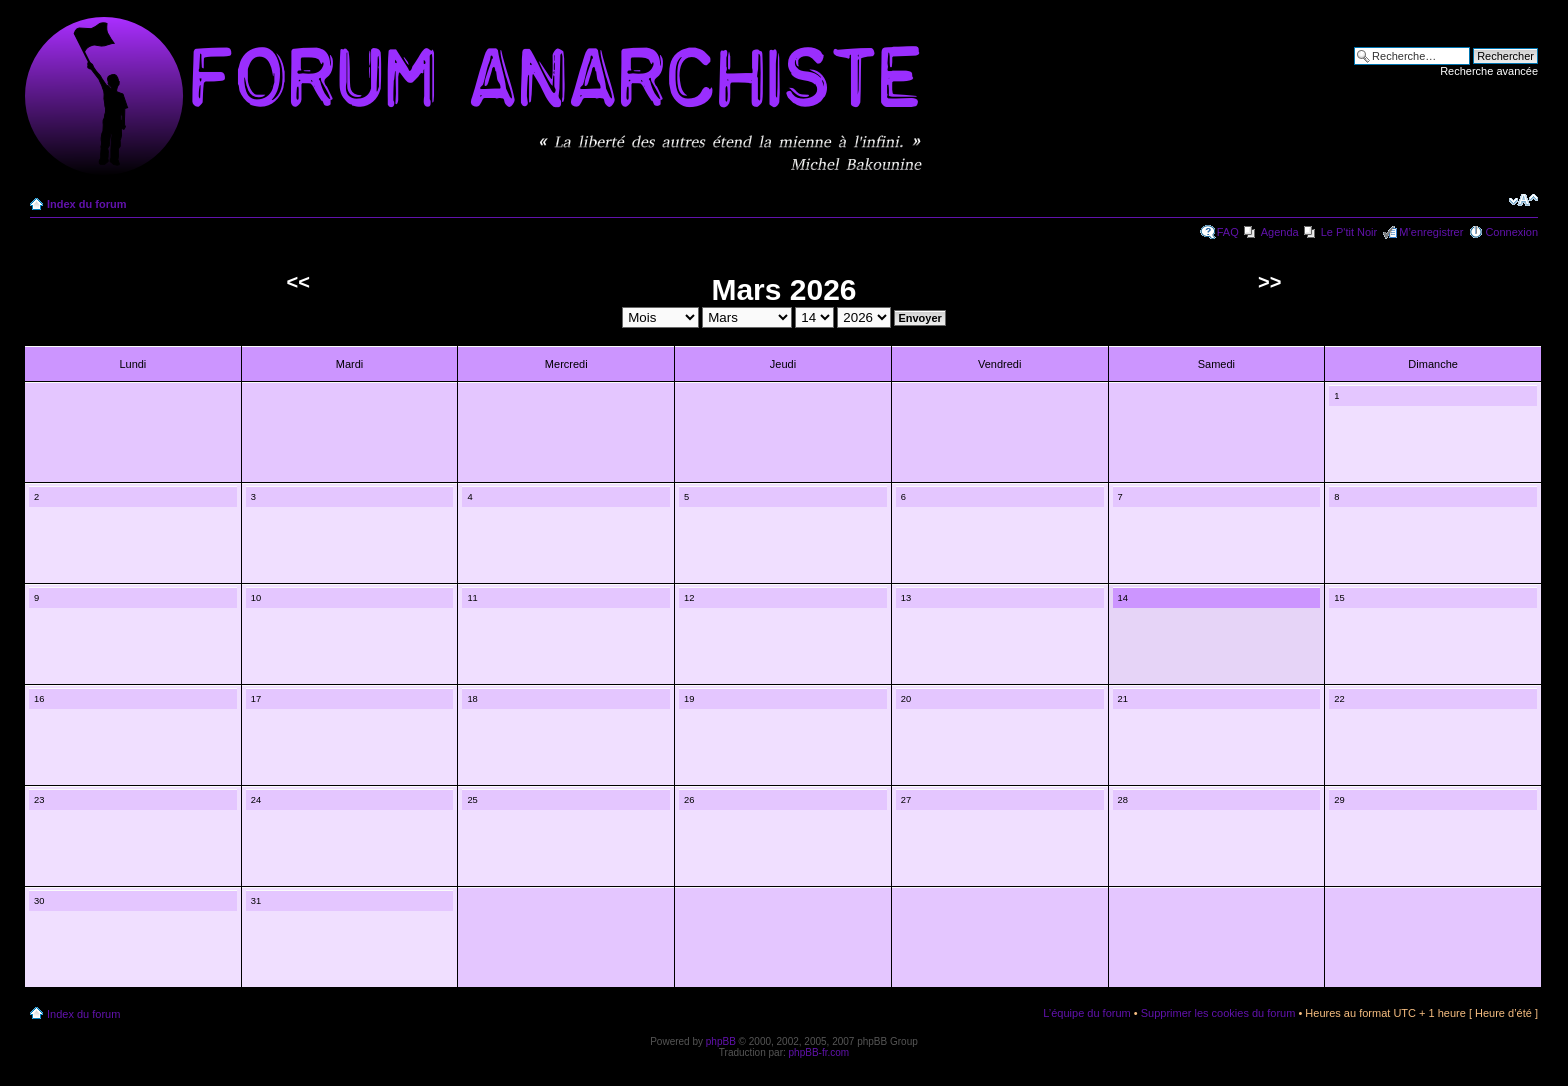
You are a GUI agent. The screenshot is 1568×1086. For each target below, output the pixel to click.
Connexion (1511, 232)
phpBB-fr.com (819, 1052)
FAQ (1228, 232)
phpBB (721, 1041)
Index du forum (86, 204)
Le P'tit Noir (1349, 232)
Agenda (1280, 232)
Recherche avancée (1489, 71)
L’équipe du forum (1086, 1013)
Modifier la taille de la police (1523, 200)
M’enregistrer (1431, 232)
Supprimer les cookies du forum (1218, 1013)
